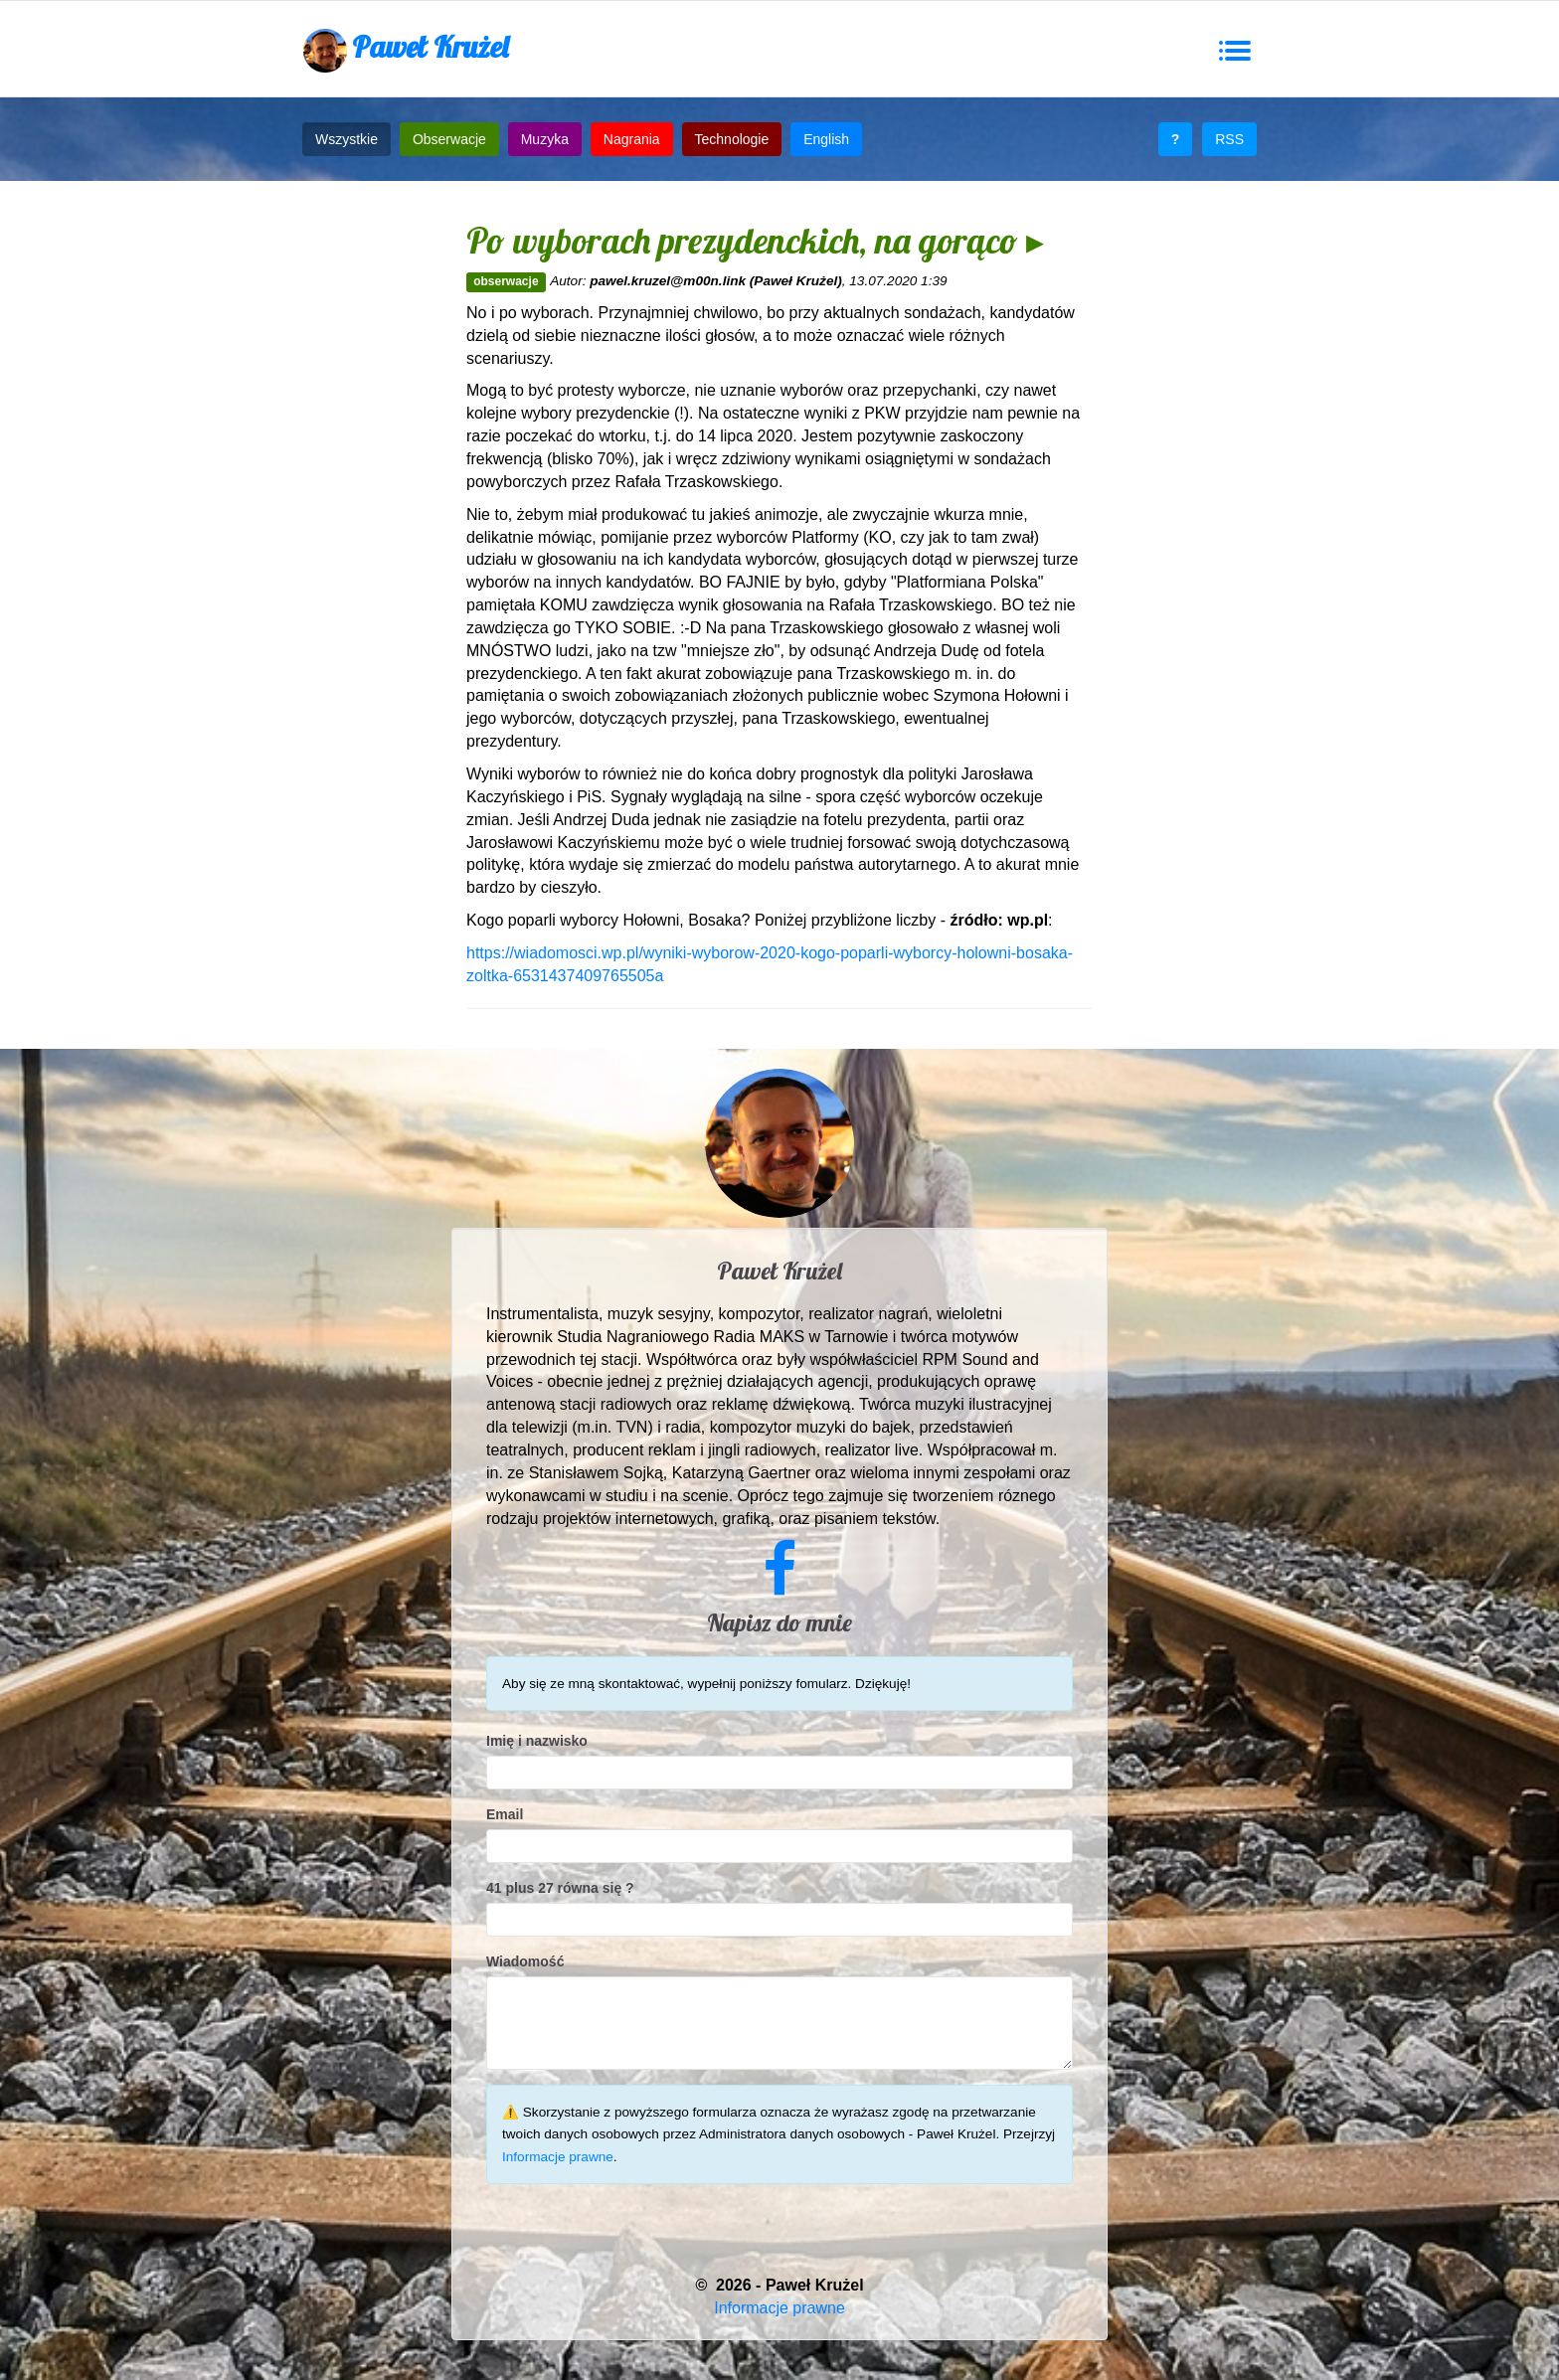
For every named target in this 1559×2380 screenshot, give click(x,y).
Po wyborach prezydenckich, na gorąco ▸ (755, 240)
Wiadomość (525, 1961)
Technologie (732, 139)
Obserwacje (449, 139)
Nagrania (632, 139)
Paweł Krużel (405, 50)
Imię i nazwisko (537, 1741)
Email (504, 1814)
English (826, 139)
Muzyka (545, 139)
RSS (1229, 139)
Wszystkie (346, 139)
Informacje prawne (557, 2156)
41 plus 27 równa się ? (560, 1888)
